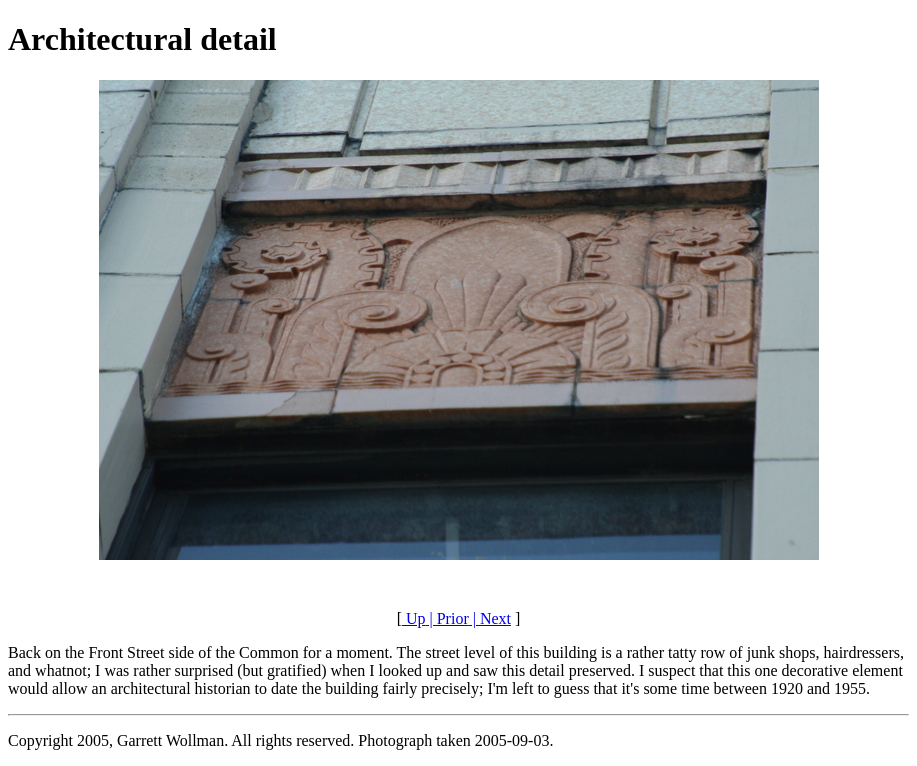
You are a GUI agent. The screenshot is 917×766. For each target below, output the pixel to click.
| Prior (447, 618)
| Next (490, 618)
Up (414, 618)
